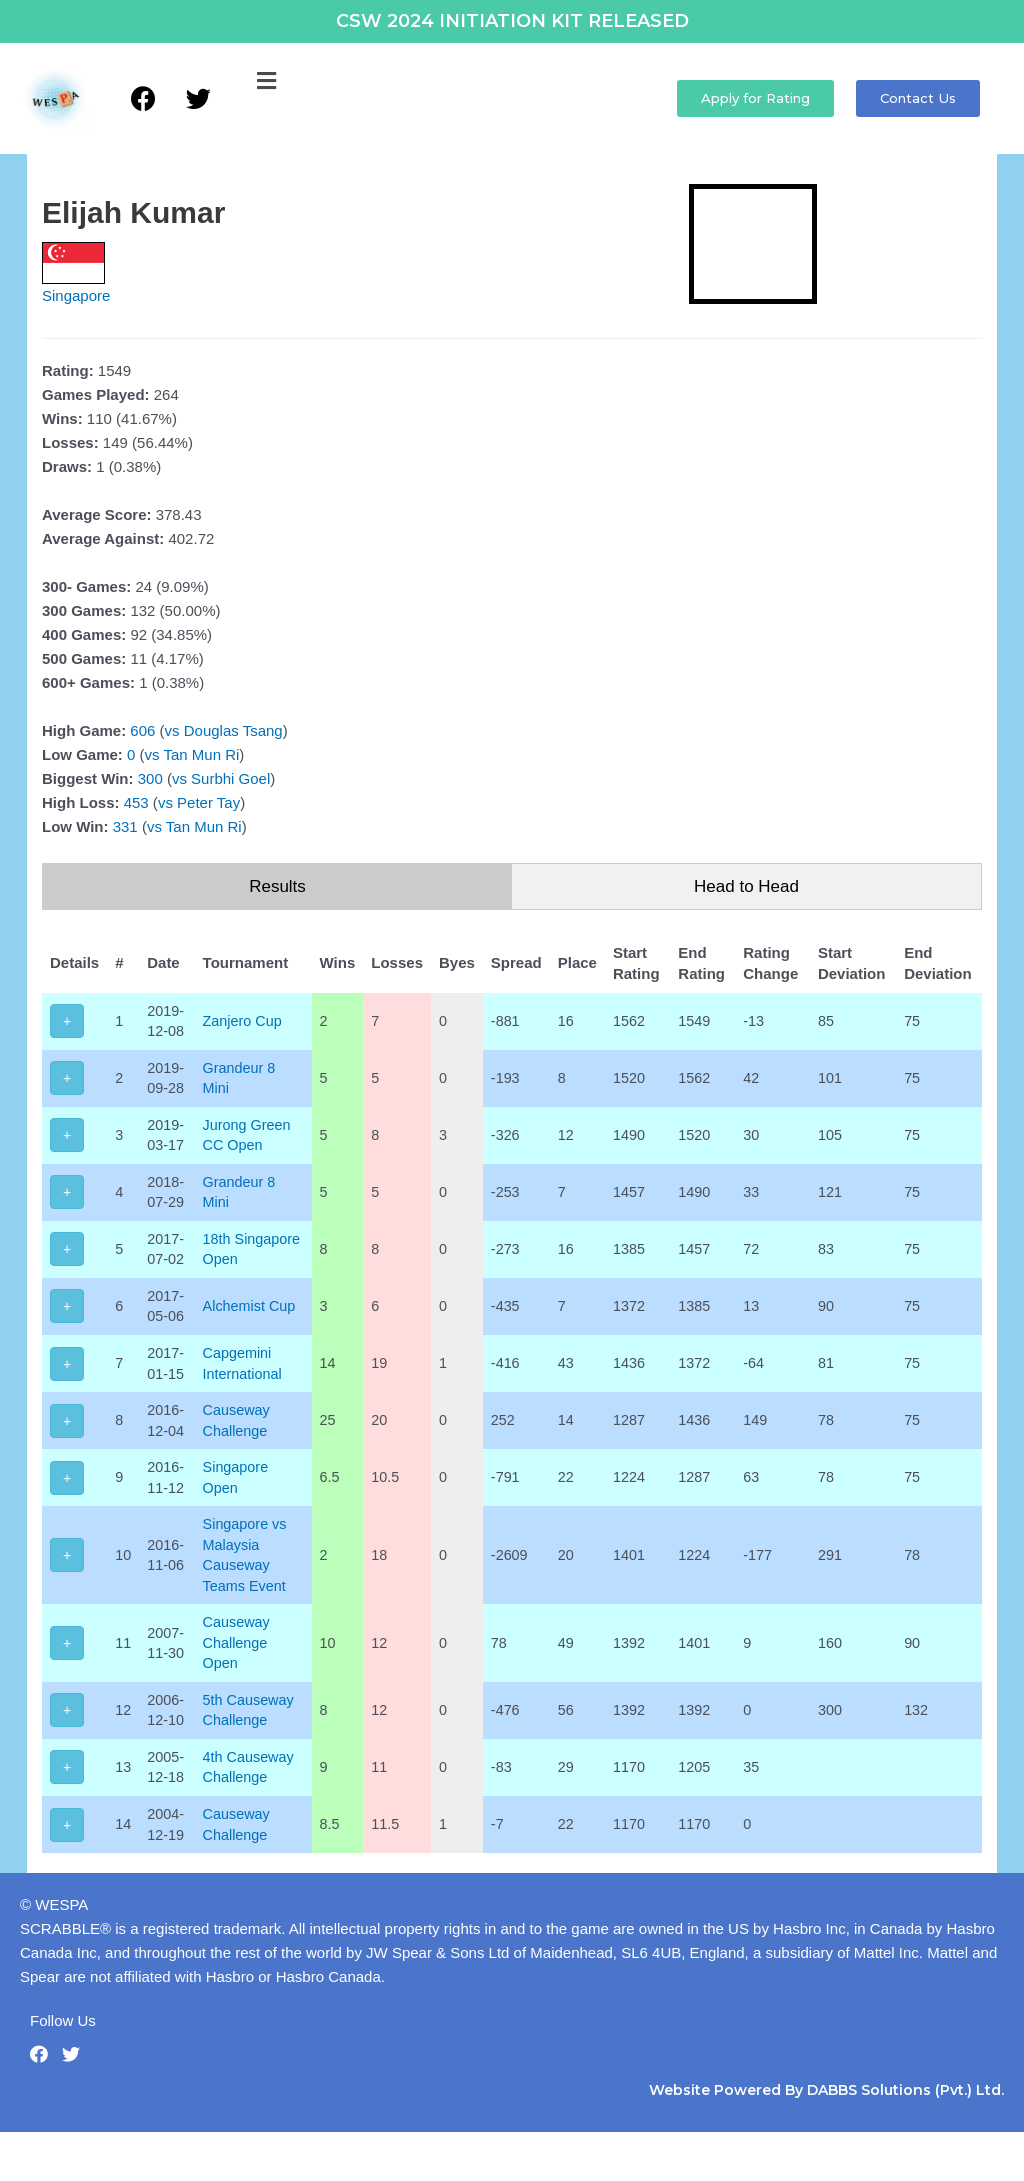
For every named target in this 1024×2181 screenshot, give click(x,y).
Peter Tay (208, 802)
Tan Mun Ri (201, 754)
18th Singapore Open (239, 1268)
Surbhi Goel (230, 778)
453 (136, 802)
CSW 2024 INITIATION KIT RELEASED (512, 21)
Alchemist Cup (253, 1337)
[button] (266, 82)
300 (150, 778)
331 (125, 826)
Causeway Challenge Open (240, 1685)
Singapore (76, 295)
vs (172, 730)
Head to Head (746, 886)
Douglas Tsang (233, 730)
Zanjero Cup (246, 1021)
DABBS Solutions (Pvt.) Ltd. (905, 2139)
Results (277, 886)
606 (142, 730)
